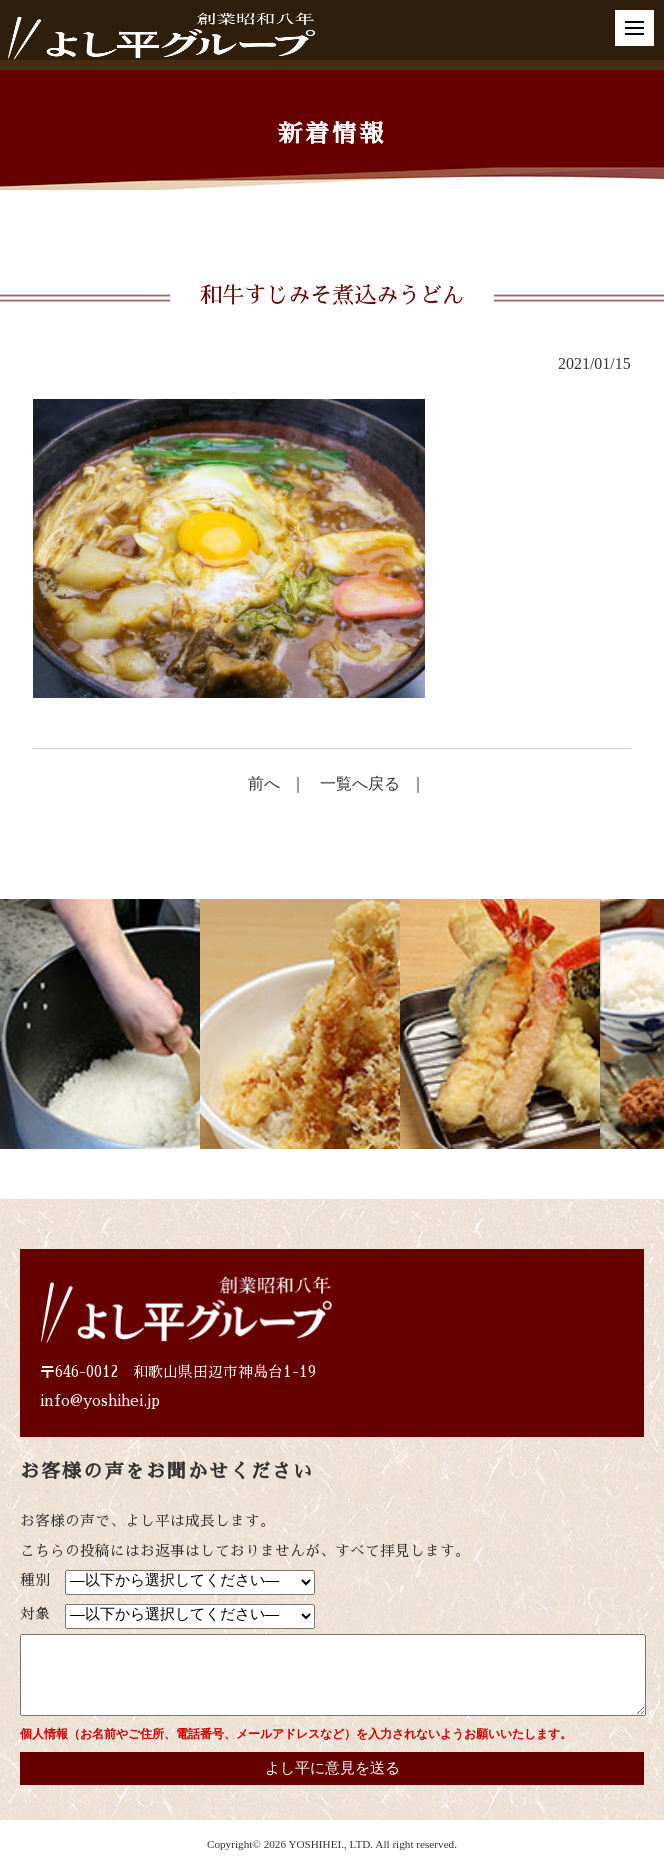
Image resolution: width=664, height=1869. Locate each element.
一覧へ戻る (360, 783)
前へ (264, 783)
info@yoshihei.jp (100, 1401)
